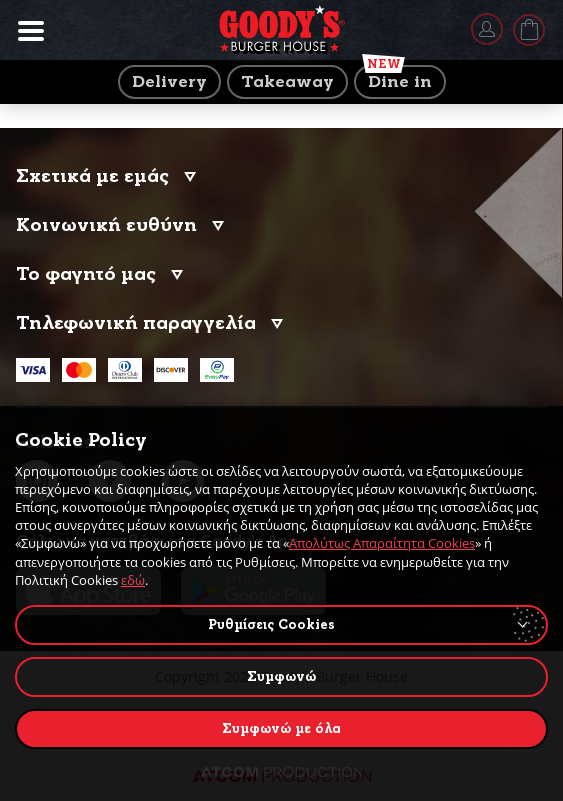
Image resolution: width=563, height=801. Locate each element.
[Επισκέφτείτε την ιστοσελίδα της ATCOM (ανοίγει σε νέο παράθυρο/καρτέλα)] (282, 772)
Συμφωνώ (281, 676)
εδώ (133, 580)
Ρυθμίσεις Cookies (271, 624)
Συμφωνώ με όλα (281, 728)
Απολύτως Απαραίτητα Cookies (382, 543)
